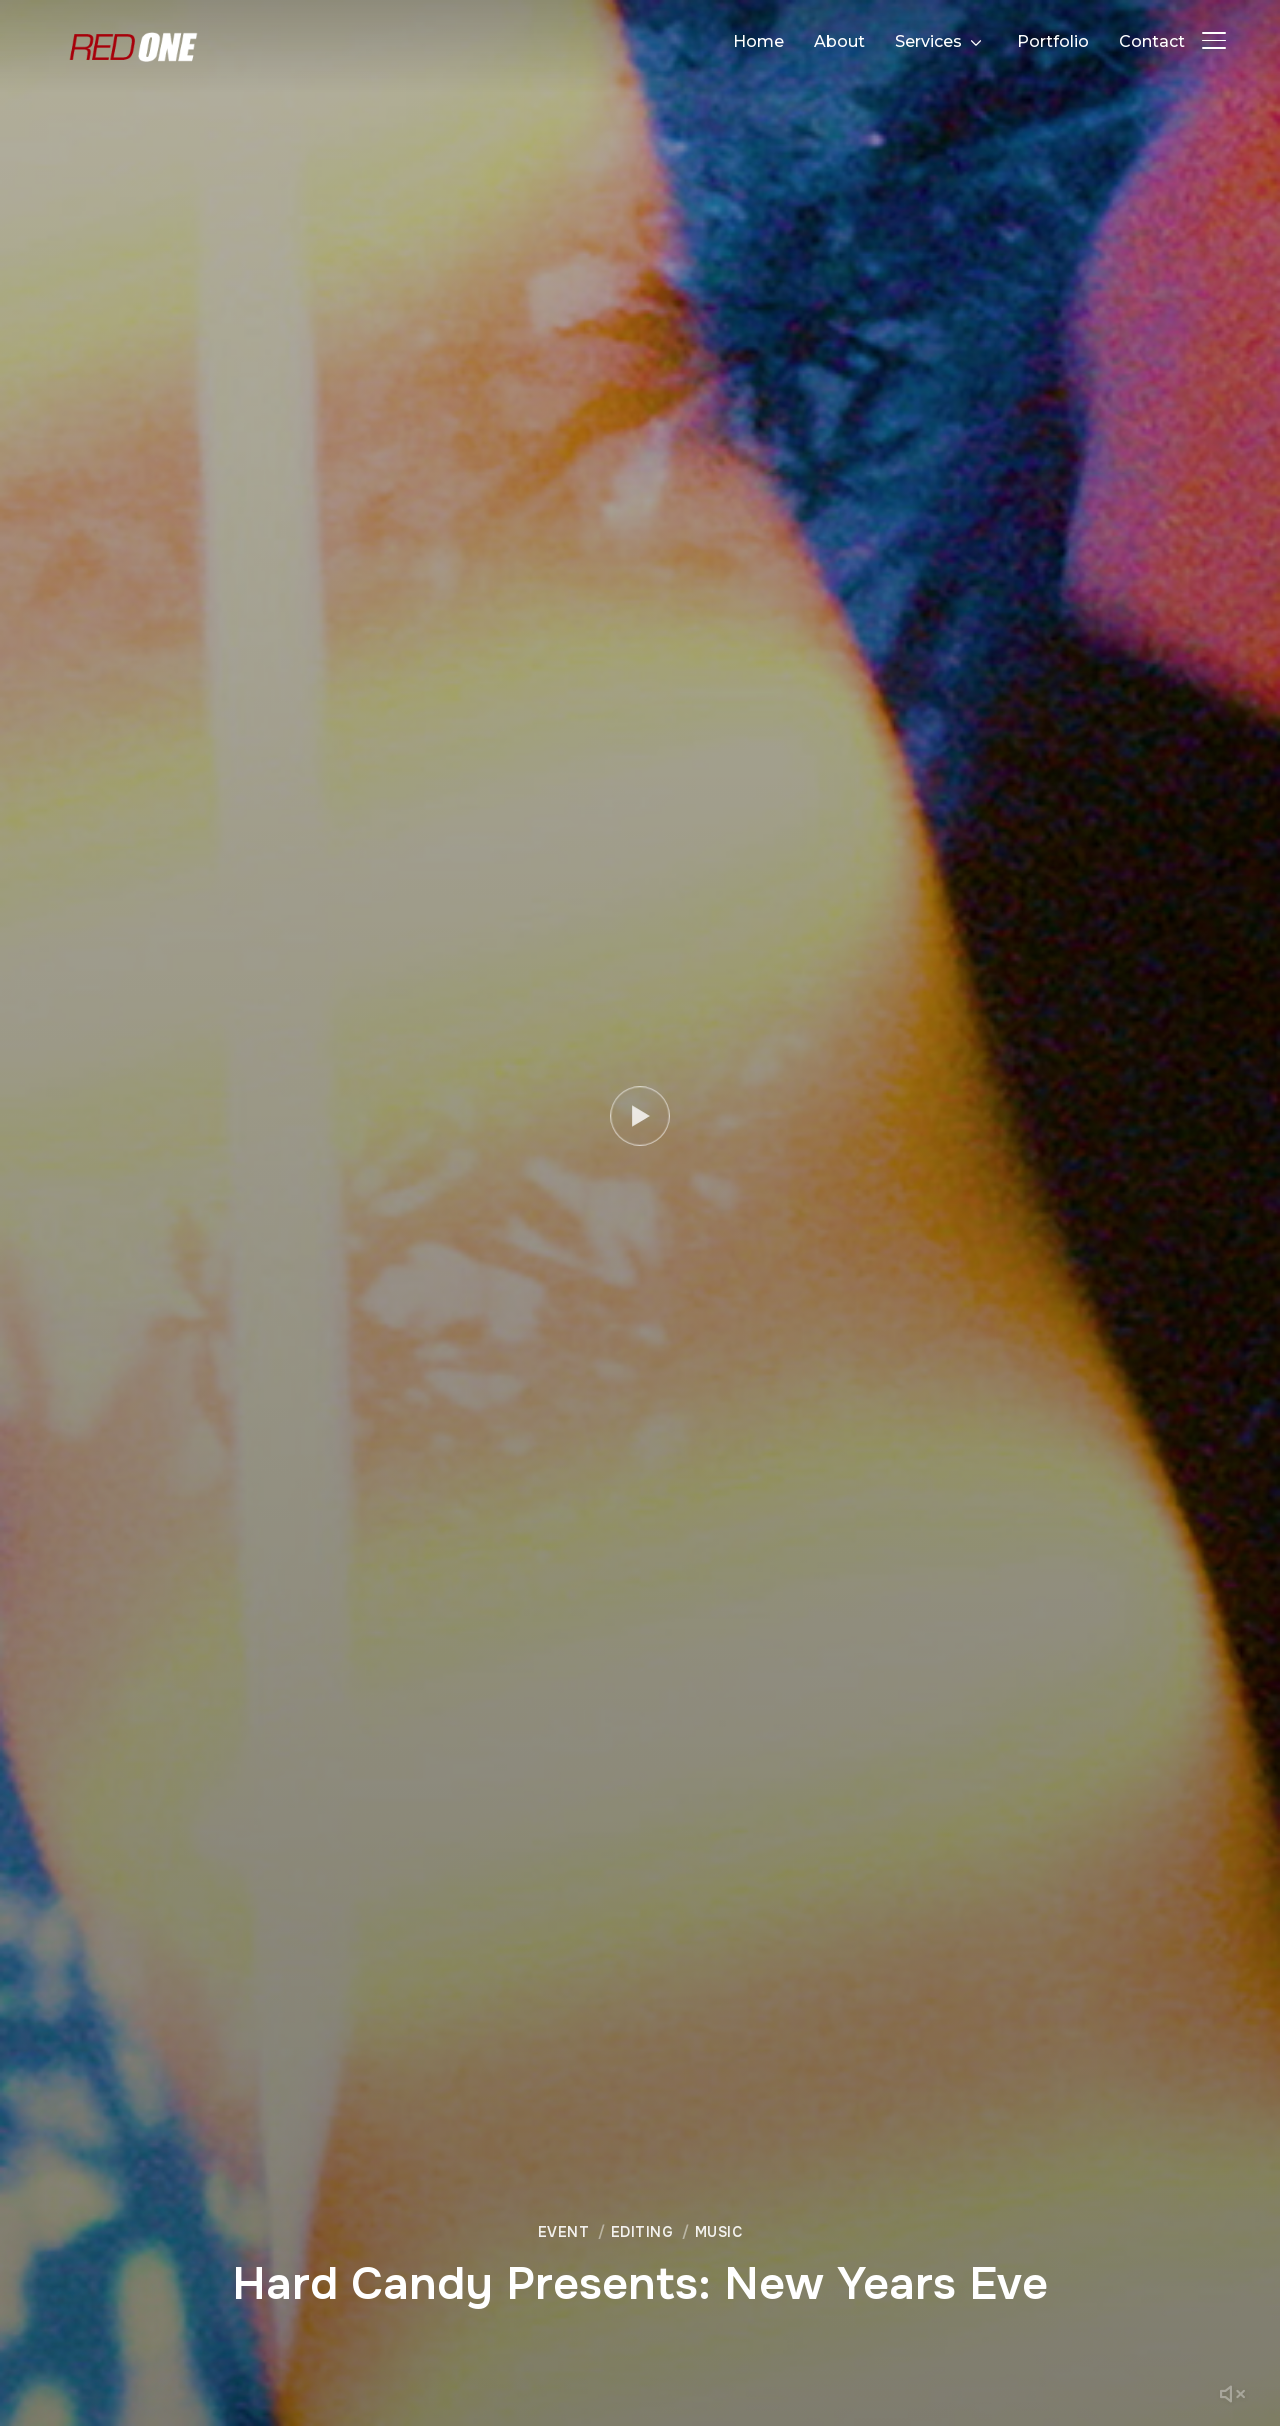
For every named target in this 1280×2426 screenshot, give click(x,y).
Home (758, 41)
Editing (642, 2232)
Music (719, 2232)
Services (928, 41)
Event (564, 2232)
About (839, 41)
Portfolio (1053, 41)
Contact (1152, 41)
